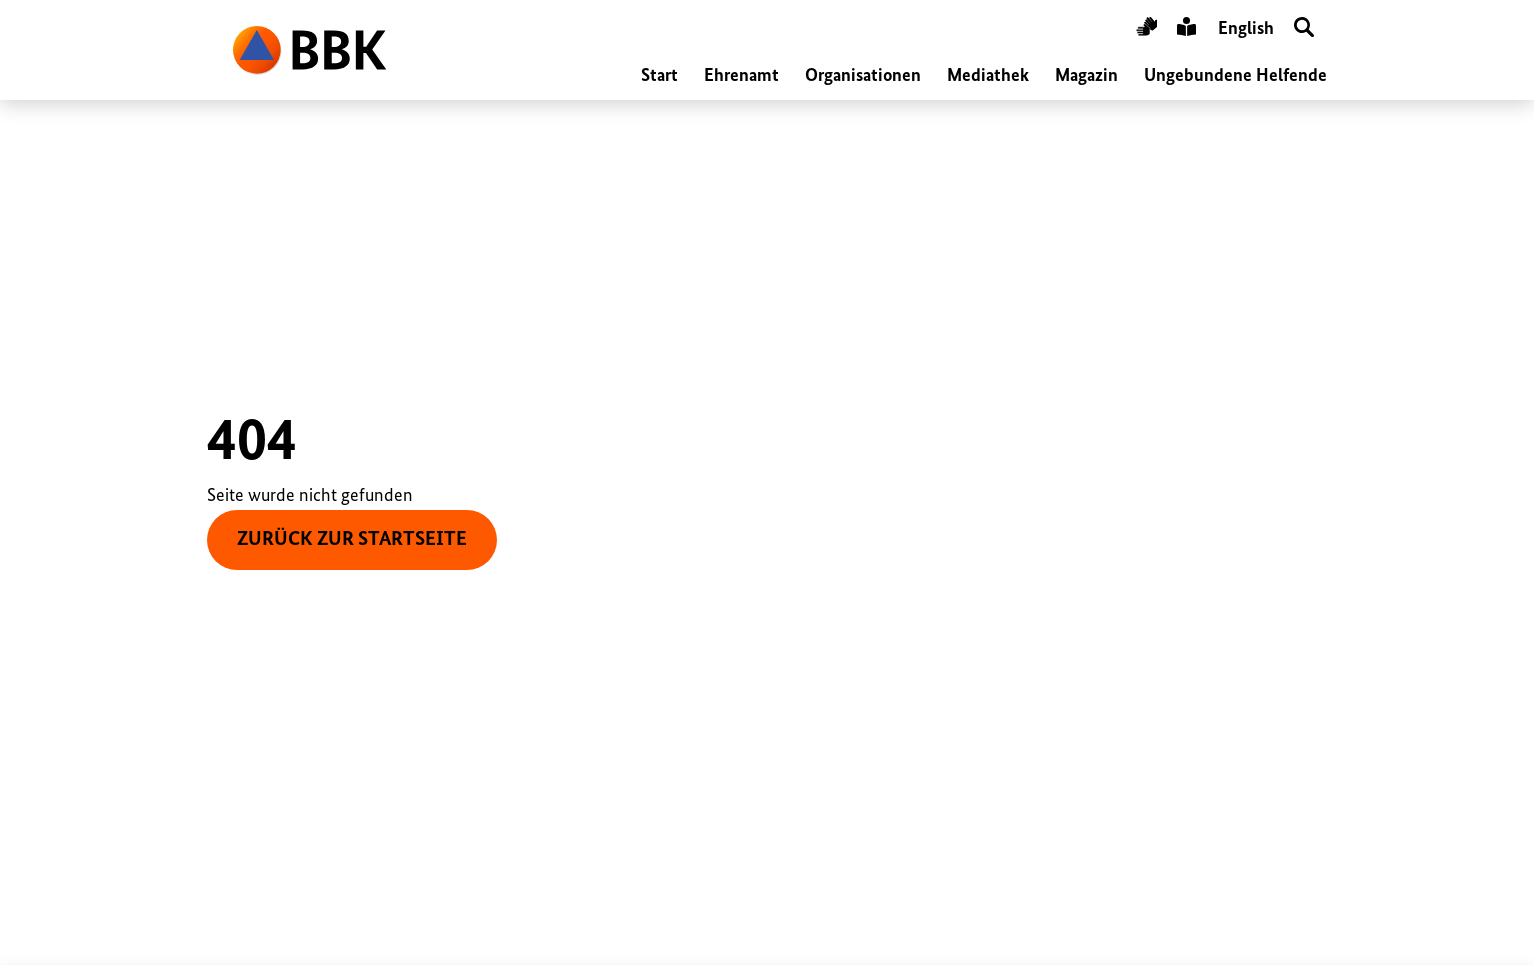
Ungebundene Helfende (1235, 76)
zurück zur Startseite (352, 539)
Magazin (1086, 76)
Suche (1304, 30)
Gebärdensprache (1146, 30)
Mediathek (988, 76)
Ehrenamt (741, 76)
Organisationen (863, 76)
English (1246, 29)
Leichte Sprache (1187, 30)
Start (659, 76)
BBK (309, 50)
